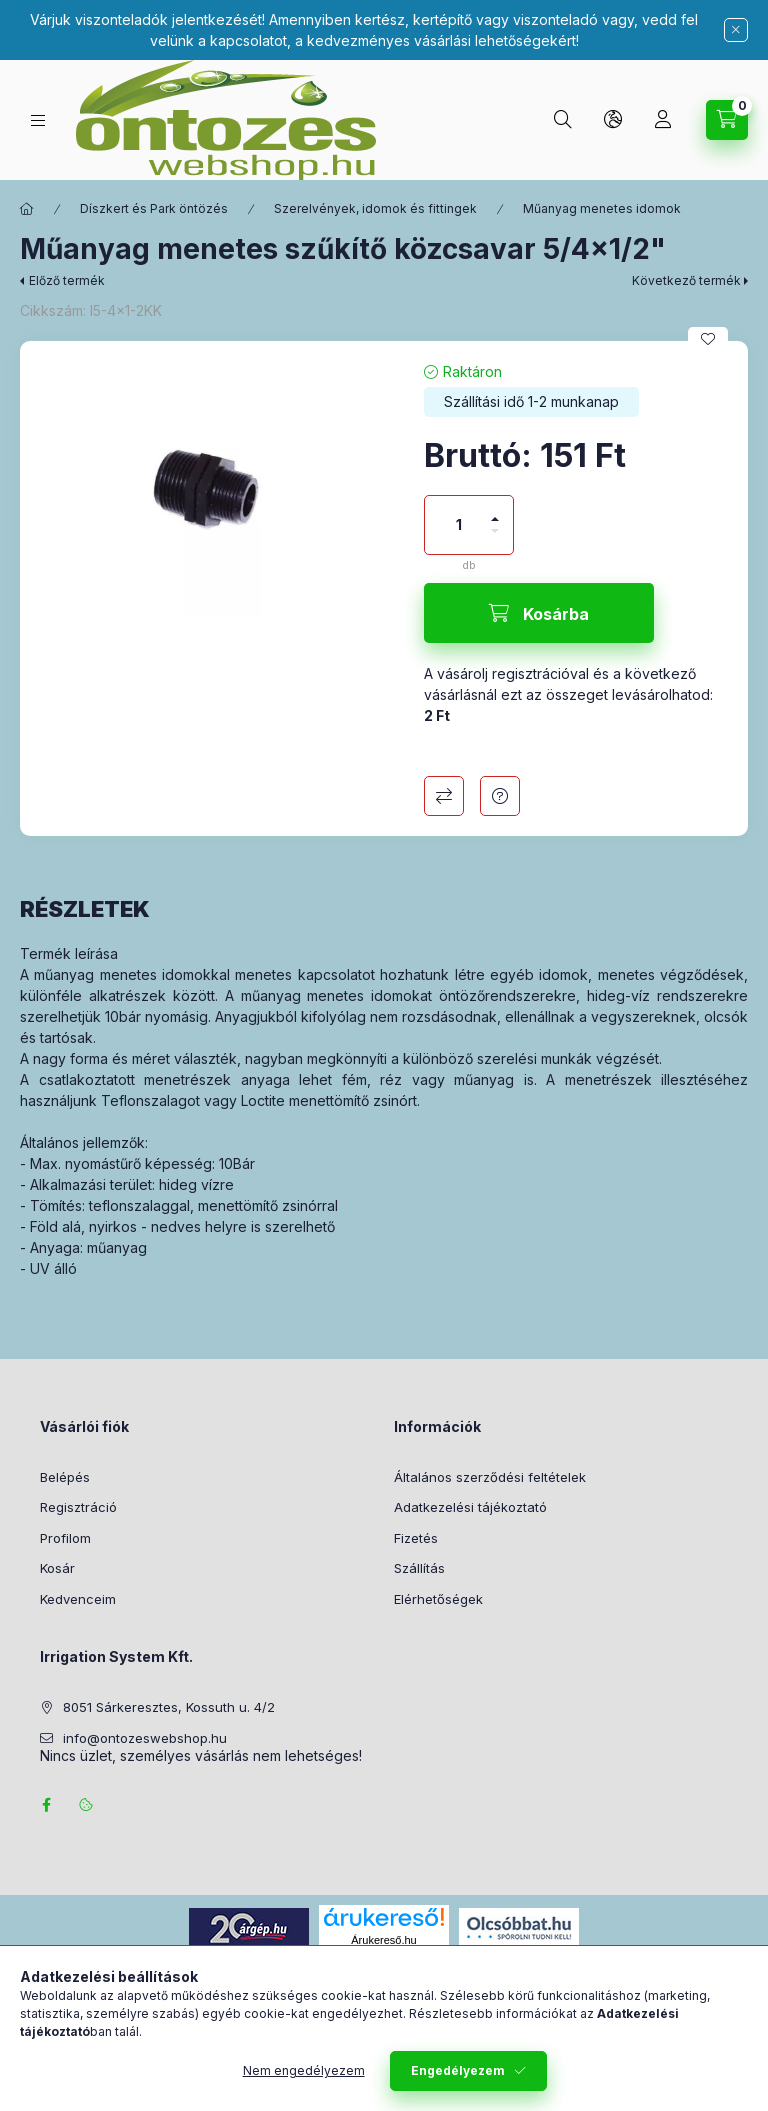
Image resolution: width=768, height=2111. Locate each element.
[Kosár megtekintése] (727, 120)
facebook (46, 1805)
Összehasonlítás (444, 796)
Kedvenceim (78, 1599)
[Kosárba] (539, 613)
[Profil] (663, 120)
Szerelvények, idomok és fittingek (375, 208)
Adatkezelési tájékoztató (470, 1507)
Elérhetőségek (438, 1599)
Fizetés (416, 1538)
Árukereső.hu (383, 1940)
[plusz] (495, 510)
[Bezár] (736, 30)
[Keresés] (563, 120)
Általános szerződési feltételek (490, 1477)
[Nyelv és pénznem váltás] (613, 120)
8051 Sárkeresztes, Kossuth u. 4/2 (169, 1707)
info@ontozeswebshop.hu (145, 1738)
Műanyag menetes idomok (602, 208)
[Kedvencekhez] (708, 339)
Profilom (65, 1538)
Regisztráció (78, 1507)
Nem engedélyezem (304, 2070)
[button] (212, 489)
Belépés (65, 1477)
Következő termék (686, 280)
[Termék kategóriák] (38, 120)
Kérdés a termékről (500, 796)
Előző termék (67, 280)
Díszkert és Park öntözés (154, 208)
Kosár (57, 1568)
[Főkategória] (27, 209)
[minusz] (495, 539)
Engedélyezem (458, 2070)
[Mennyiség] (459, 525)
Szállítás (419, 1568)
